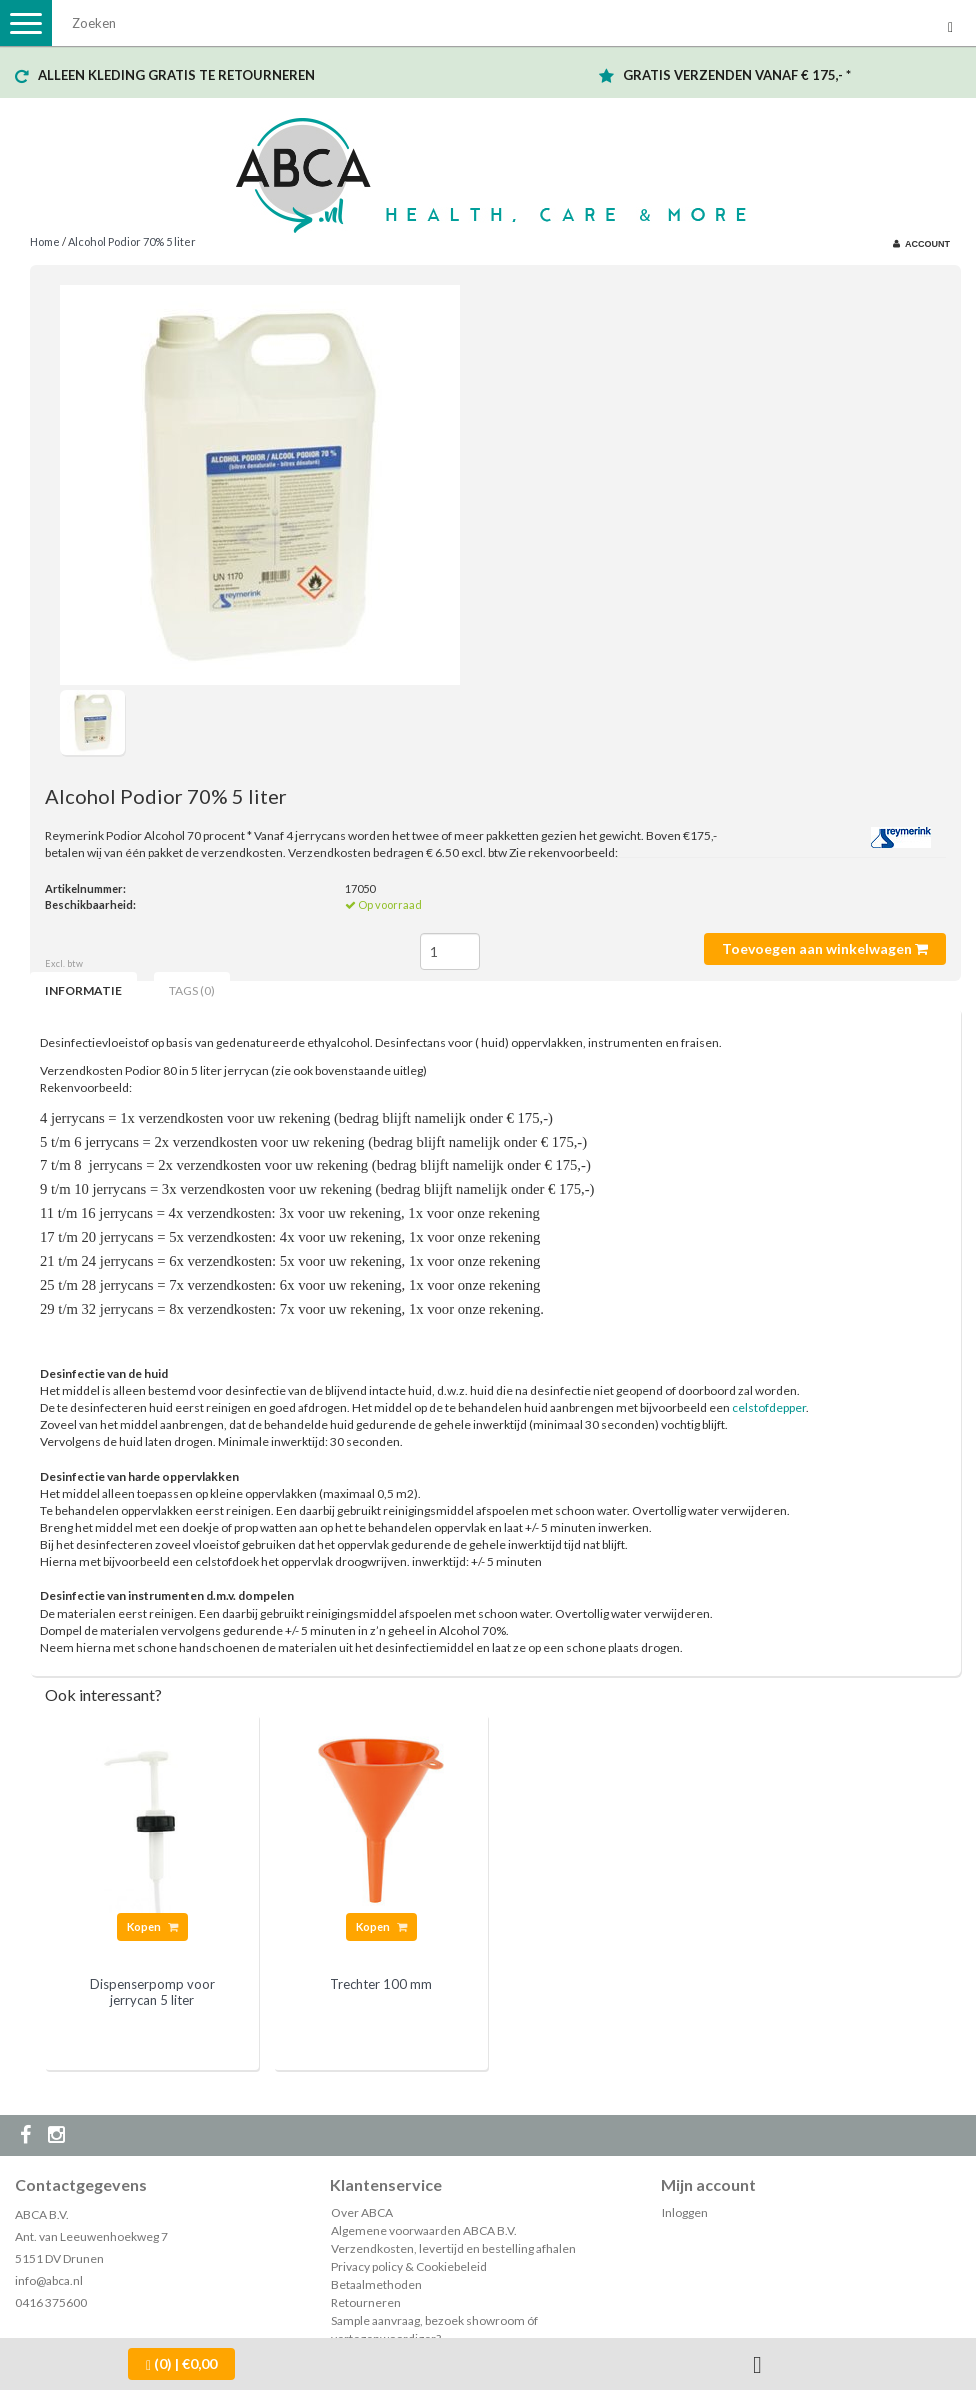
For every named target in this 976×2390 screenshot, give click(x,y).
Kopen (152, 1926)
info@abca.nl (49, 2280)
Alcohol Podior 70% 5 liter (132, 241)
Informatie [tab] (83, 990)
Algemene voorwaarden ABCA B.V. (424, 2230)
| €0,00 (181, 2364)
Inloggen (685, 2212)
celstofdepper (769, 1407)
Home (45, 241)
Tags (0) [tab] (192, 990)
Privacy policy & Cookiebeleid (409, 2266)
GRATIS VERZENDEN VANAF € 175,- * (737, 75)
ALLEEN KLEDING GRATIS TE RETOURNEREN (176, 75)
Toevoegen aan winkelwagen (825, 948)
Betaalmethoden (376, 2284)
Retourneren (366, 2302)
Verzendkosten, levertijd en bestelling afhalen (453, 2248)
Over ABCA (362, 2212)
